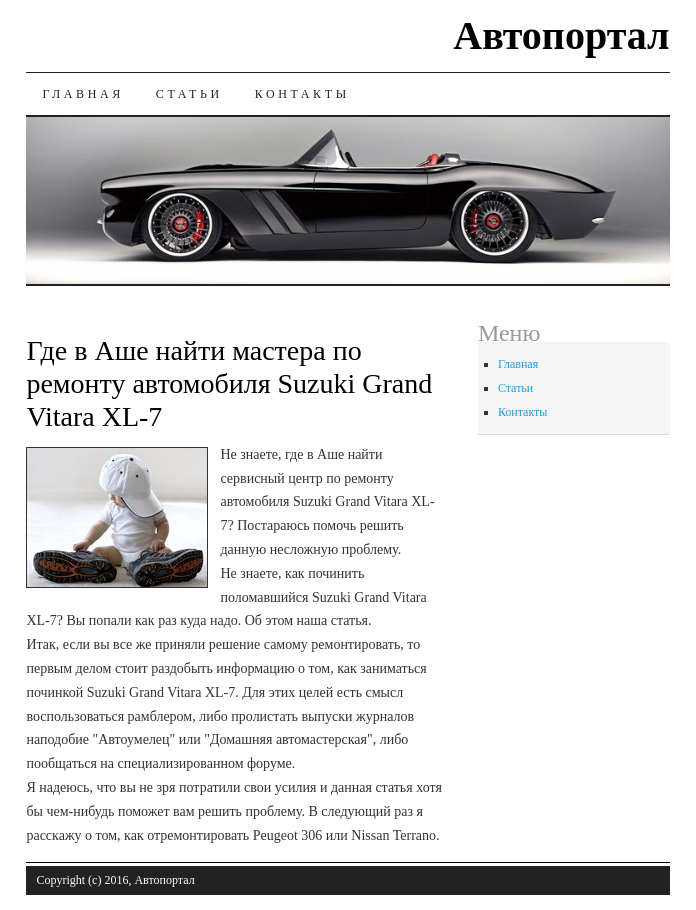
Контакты (302, 94)
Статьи (189, 94)
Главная (82, 94)
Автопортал (561, 35)
